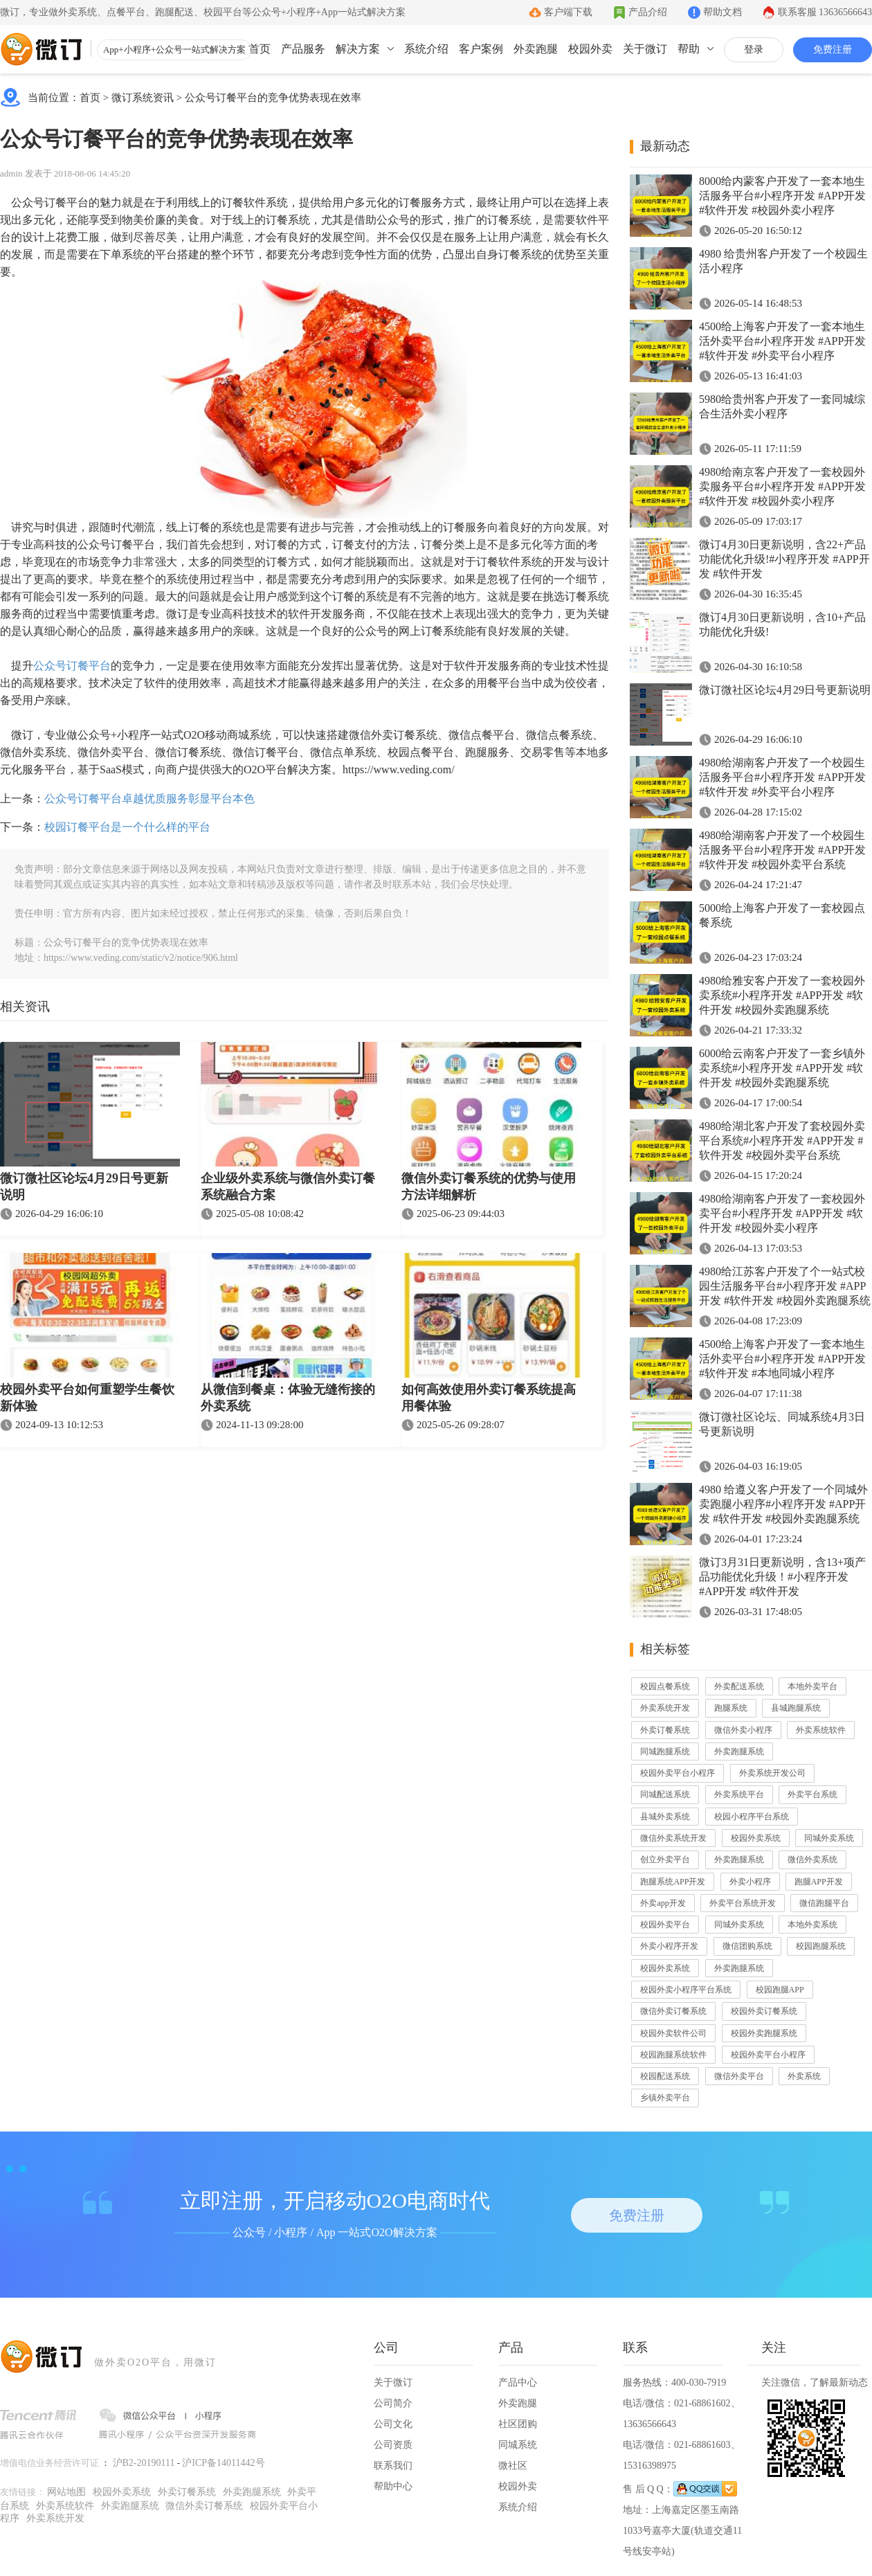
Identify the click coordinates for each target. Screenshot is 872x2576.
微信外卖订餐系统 (673, 2011)
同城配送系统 (665, 1794)
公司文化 (393, 2424)
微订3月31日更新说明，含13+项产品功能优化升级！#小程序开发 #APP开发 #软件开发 (782, 1576)
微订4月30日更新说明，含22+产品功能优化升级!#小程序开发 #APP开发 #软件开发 (784, 559)
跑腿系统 (730, 1708)
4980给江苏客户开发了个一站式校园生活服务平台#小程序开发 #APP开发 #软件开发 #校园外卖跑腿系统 (785, 1286)
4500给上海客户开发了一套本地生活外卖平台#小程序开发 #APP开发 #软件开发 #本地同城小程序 (782, 1358)
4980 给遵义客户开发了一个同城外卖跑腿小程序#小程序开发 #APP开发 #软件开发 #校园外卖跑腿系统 (783, 1504)
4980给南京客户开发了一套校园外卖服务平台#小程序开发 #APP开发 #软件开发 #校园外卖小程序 (782, 486)
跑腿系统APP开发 (672, 1881)
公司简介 (393, 2403)
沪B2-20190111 (144, 2463)
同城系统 (517, 2445)
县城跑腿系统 (796, 1708)
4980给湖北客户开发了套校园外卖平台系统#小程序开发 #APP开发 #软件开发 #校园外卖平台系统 (782, 1140)
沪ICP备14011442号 (223, 2463)
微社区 (512, 2465)
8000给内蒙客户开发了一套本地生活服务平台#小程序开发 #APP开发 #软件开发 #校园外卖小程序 (782, 195)
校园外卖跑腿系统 (764, 2033)
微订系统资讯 (142, 97)
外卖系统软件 (821, 1730)
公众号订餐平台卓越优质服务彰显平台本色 (149, 798)
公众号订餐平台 (72, 666)
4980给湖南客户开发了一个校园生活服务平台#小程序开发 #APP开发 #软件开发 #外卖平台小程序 (782, 777)
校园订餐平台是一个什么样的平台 (127, 827)
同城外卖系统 (829, 1838)
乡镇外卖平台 (665, 2097)
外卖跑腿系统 (739, 1751)
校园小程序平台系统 (751, 1816)
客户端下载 (568, 12)
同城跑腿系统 (665, 1751)
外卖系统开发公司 (772, 1773)
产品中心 (517, 2382)
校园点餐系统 (665, 1686)
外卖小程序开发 (669, 1946)
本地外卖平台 (812, 1686)
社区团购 (517, 2424)
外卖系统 (804, 2076)
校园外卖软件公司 (673, 2033)
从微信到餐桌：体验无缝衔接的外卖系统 (288, 1397)
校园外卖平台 (665, 1924)
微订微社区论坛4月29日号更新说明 (84, 1186)
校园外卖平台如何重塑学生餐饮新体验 (87, 1397)
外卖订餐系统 (665, 1730)
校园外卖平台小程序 (677, 1773)
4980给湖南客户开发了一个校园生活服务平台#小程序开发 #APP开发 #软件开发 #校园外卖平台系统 (782, 849)
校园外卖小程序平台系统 (686, 1989)
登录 (753, 49)
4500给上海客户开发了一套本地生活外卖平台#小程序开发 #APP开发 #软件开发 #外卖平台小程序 (782, 341)
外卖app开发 (662, 1903)
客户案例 (481, 49)
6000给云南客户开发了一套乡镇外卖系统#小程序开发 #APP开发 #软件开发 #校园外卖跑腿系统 (782, 1067)
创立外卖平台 (665, 1859)
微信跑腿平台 (824, 1903)
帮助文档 (722, 12)
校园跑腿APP (780, 1989)
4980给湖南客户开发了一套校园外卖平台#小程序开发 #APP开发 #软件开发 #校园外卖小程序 (782, 1213)
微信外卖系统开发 (673, 1838)
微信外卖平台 (739, 2076)
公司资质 (393, 2445)
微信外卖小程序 (743, 1730)
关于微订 (645, 49)
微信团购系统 (747, 1946)
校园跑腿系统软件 (673, 2055)
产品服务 (303, 49)
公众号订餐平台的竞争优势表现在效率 (273, 97)
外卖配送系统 (739, 1686)
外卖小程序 (750, 1881)
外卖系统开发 (665, 1708)
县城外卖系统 (665, 1816)
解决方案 (358, 49)
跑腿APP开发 (818, 1881)
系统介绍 (426, 49)
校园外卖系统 (756, 1838)
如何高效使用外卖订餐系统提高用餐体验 (488, 1397)
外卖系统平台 (739, 1794)
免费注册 (832, 49)
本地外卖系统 (812, 1924)
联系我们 (393, 2465)
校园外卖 (590, 49)
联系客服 (825, 12)
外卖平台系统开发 (742, 1903)
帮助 (689, 49)
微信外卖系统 (812, 1859)
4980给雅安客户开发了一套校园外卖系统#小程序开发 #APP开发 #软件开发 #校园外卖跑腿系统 (782, 995)
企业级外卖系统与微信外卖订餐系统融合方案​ (288, 1186)
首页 (259, 49)
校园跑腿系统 (821, 1946)
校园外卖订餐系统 (764, 2011)
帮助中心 (393, 2486)
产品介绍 (647, 12)
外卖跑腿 (536, 49)
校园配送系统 (665, 2076)
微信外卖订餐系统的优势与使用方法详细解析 (488, 1186)
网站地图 (66, 2492)
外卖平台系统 (812, 1794)
